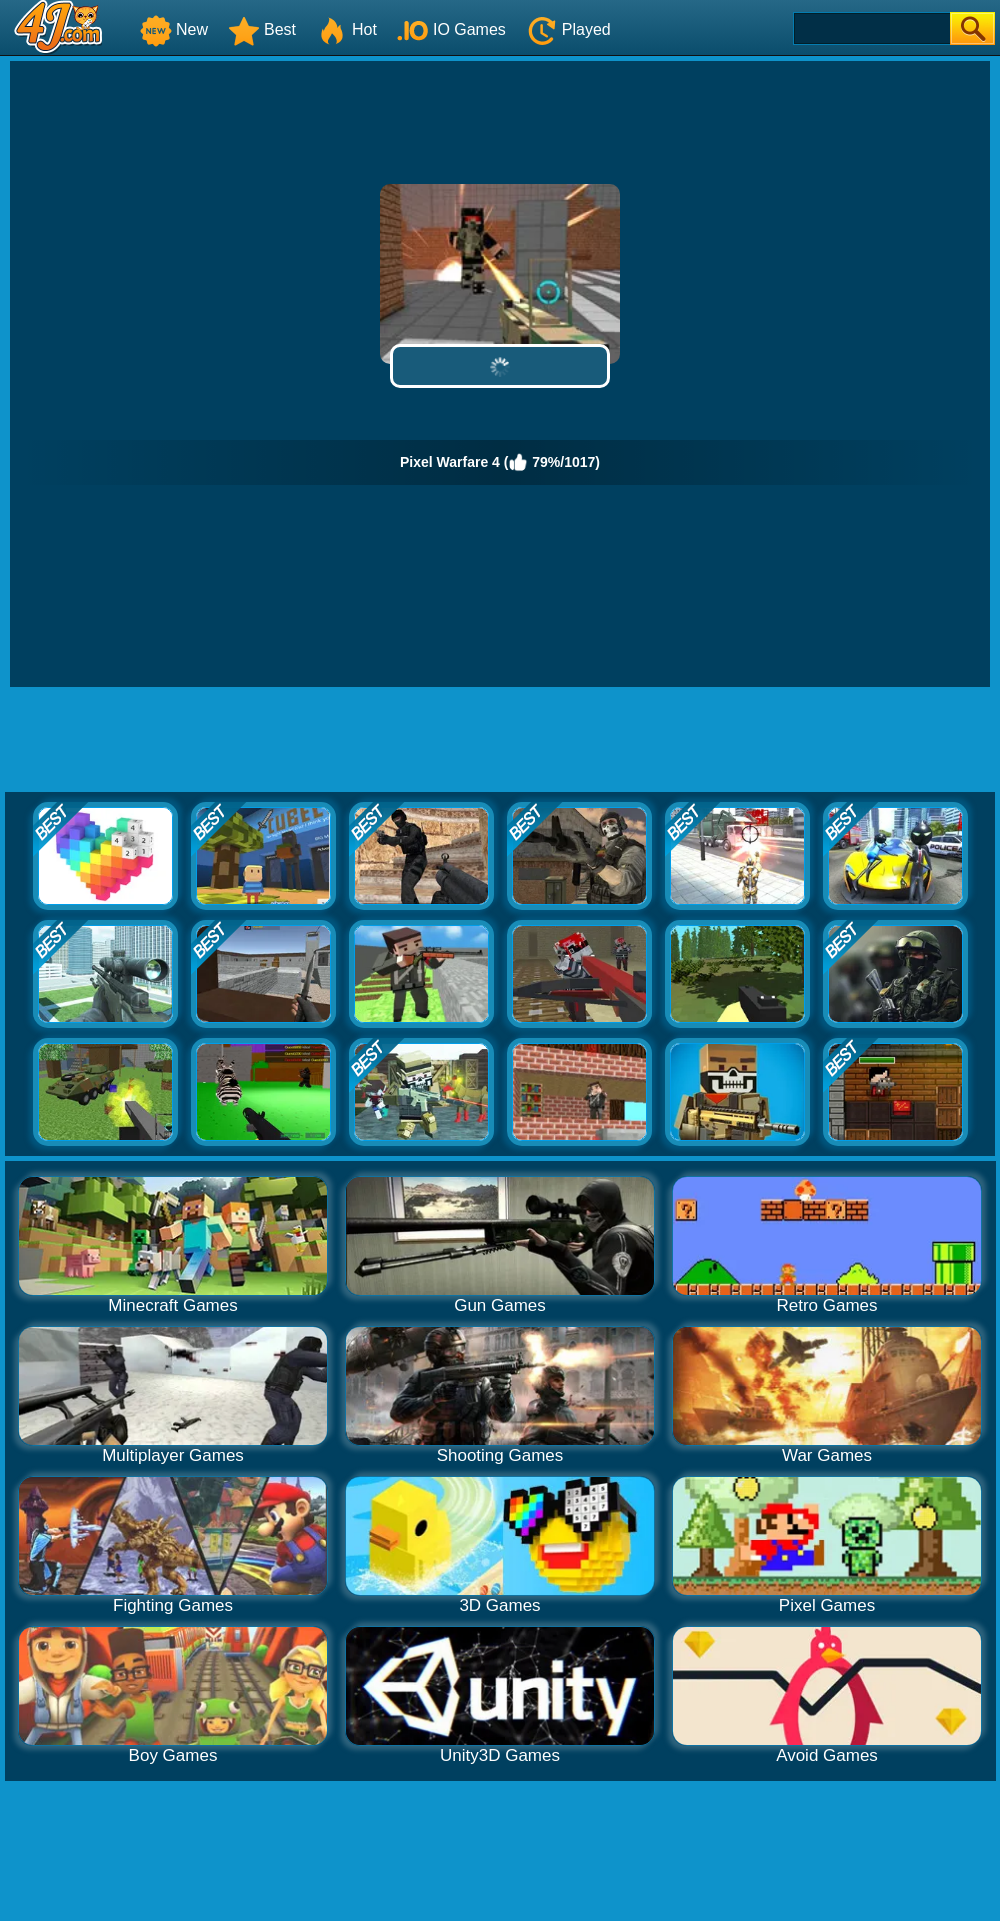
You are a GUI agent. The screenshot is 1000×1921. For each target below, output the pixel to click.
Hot (346, 29)
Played (568, 29)
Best (262, 29)
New (174, 29)
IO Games (451, 29)
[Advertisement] (500, 742)
